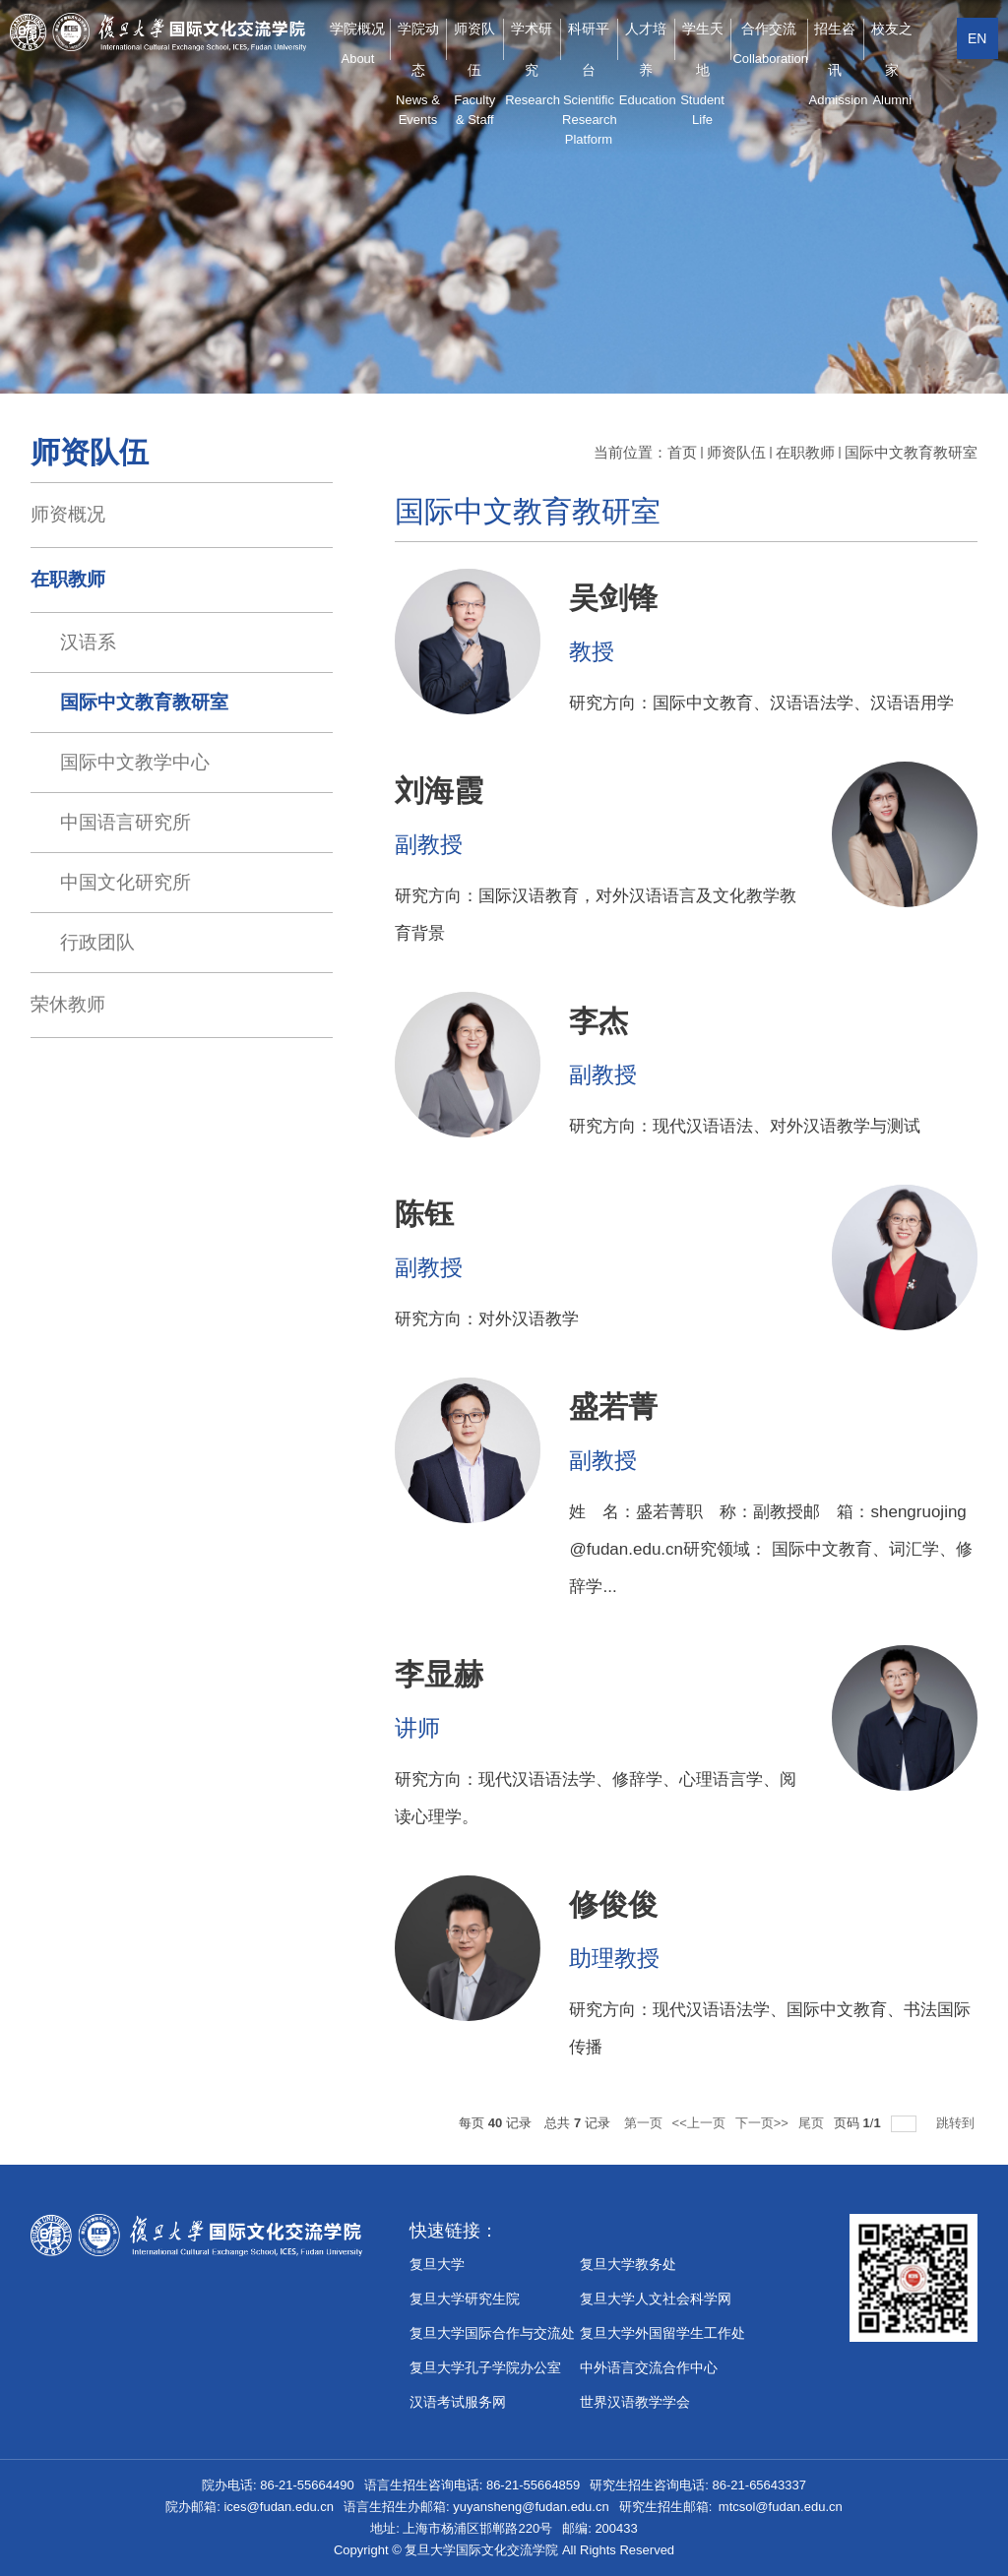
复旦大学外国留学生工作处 (662, 2333)
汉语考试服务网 (458, 2402)
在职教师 (805, 452)
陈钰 (424, 1213)
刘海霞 (439, 790)
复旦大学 (437, 2264)
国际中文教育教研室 (911, 452)
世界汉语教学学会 (635, 2402)
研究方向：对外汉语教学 (487, 1319)
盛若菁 (613, 1406)
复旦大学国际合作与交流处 (492, 2333)
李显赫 (439, 1674)
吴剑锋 (613, 598)
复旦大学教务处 (628, 2264)
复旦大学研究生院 (465, 2298)
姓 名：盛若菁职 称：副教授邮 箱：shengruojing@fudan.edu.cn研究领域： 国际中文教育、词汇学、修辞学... (770, 1549)
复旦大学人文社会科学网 (655, 2298)
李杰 (598, 1021)
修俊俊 (613, 1904)
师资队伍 (736, 452)
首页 (682, 452)
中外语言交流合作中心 (649, 2367)
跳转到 (957, 2123)
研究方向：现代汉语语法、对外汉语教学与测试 (744, 1126)
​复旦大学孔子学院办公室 (485, 2367)
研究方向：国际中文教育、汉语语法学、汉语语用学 (761, 703)
